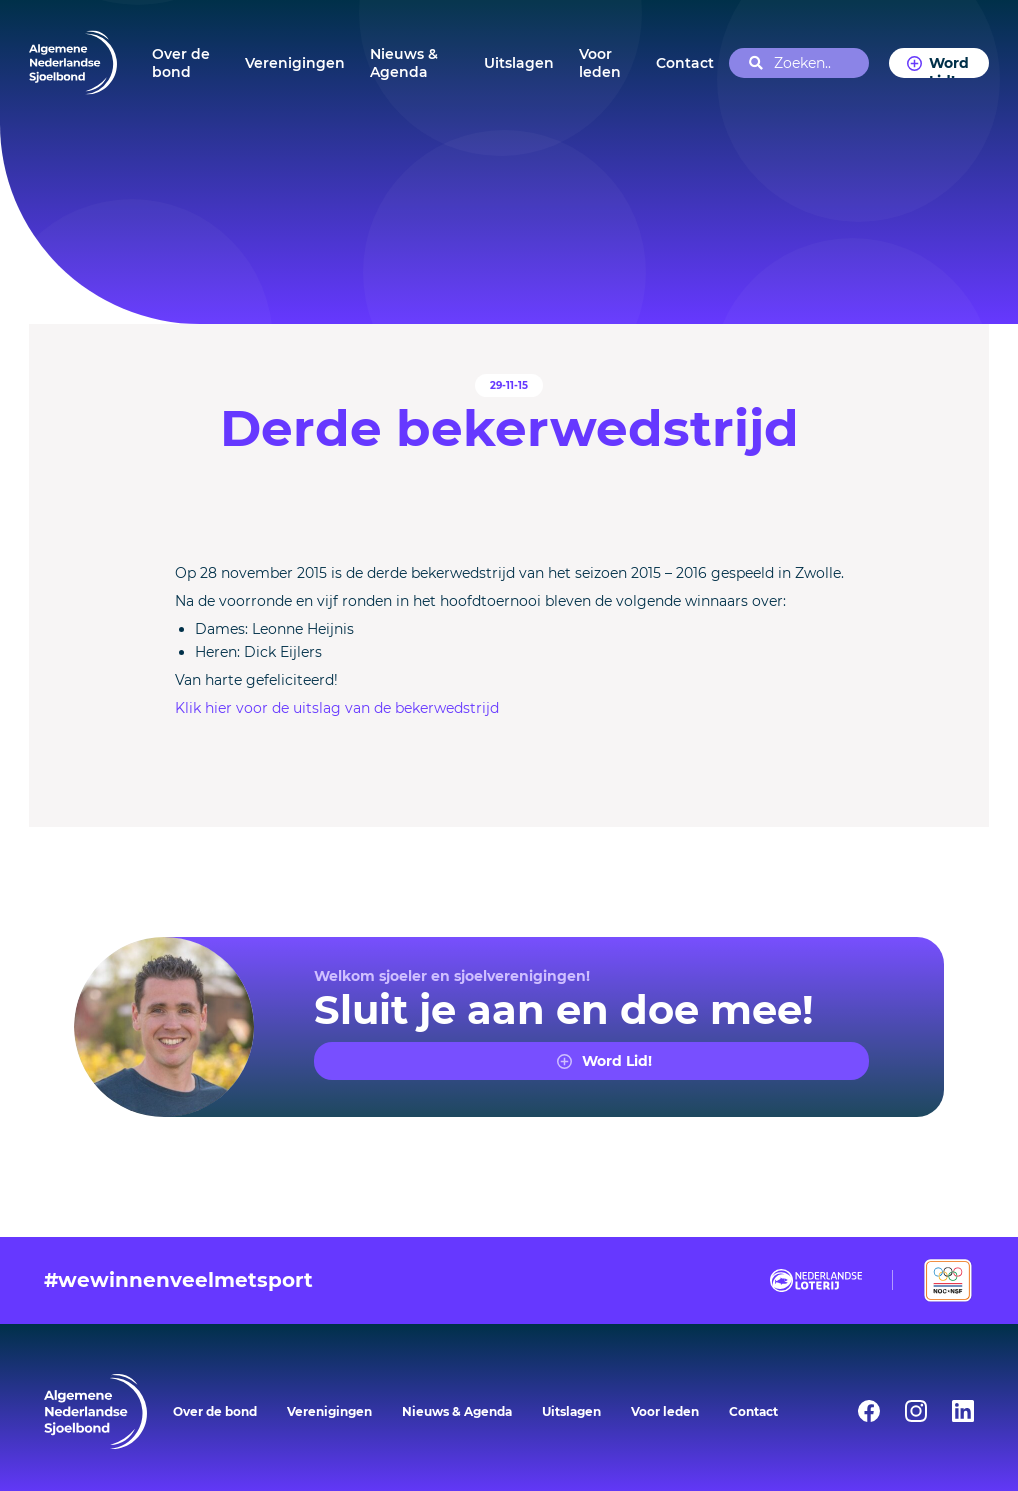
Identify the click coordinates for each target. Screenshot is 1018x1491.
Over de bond (181, 63)
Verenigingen (295, 63)
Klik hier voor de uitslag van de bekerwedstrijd (337, 708)
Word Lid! (949, 66)
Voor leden (600, 63)
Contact (685, 63)
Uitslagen (519, 63)
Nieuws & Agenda (404, 63)
